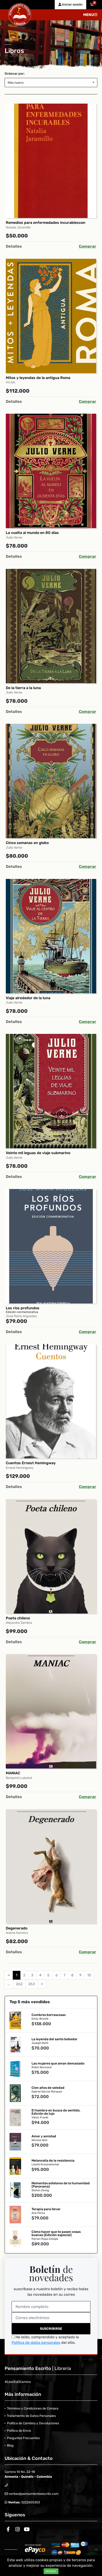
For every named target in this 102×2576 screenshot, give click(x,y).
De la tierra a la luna (23, 688)
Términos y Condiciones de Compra (32, 2408)
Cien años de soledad (48, 2088)
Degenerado (16, 1928)
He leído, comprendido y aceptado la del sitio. (45, 2340)
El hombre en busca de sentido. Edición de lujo (56, 2112)
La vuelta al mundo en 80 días (32, 532)
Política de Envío (19, 2431)
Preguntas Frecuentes (23, 2438)
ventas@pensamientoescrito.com (33, 2494)
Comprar (87, 246)
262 (19, 1984)
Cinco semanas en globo (27, 843)
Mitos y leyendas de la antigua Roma (38, 378)
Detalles (14, 246)
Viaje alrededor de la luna (28, 998)
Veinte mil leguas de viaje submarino (38, 1153)
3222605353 (30, 2502)
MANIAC (13, 1773)
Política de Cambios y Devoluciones (33, 2423)
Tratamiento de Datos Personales (31, 2416)
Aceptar (51, 2571)
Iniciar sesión (70, 4)
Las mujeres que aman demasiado (58, 2063)
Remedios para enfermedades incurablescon (45, 222)
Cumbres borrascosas (49, 2015)
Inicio (8, 39)
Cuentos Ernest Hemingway (31, 1463)
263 (31, 1984)
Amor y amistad (44, 2136)
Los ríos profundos (22, 1308)
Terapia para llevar (46, 2209)
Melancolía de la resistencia (53, 2161)
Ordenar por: (15, 74)
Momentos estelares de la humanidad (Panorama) (61, 2184)
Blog (10, 2445)
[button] (51, 82)
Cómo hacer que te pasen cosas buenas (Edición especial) (56, 2233)
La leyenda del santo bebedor (54, 2039)
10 (89, 1975)
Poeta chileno (18, 1618)
